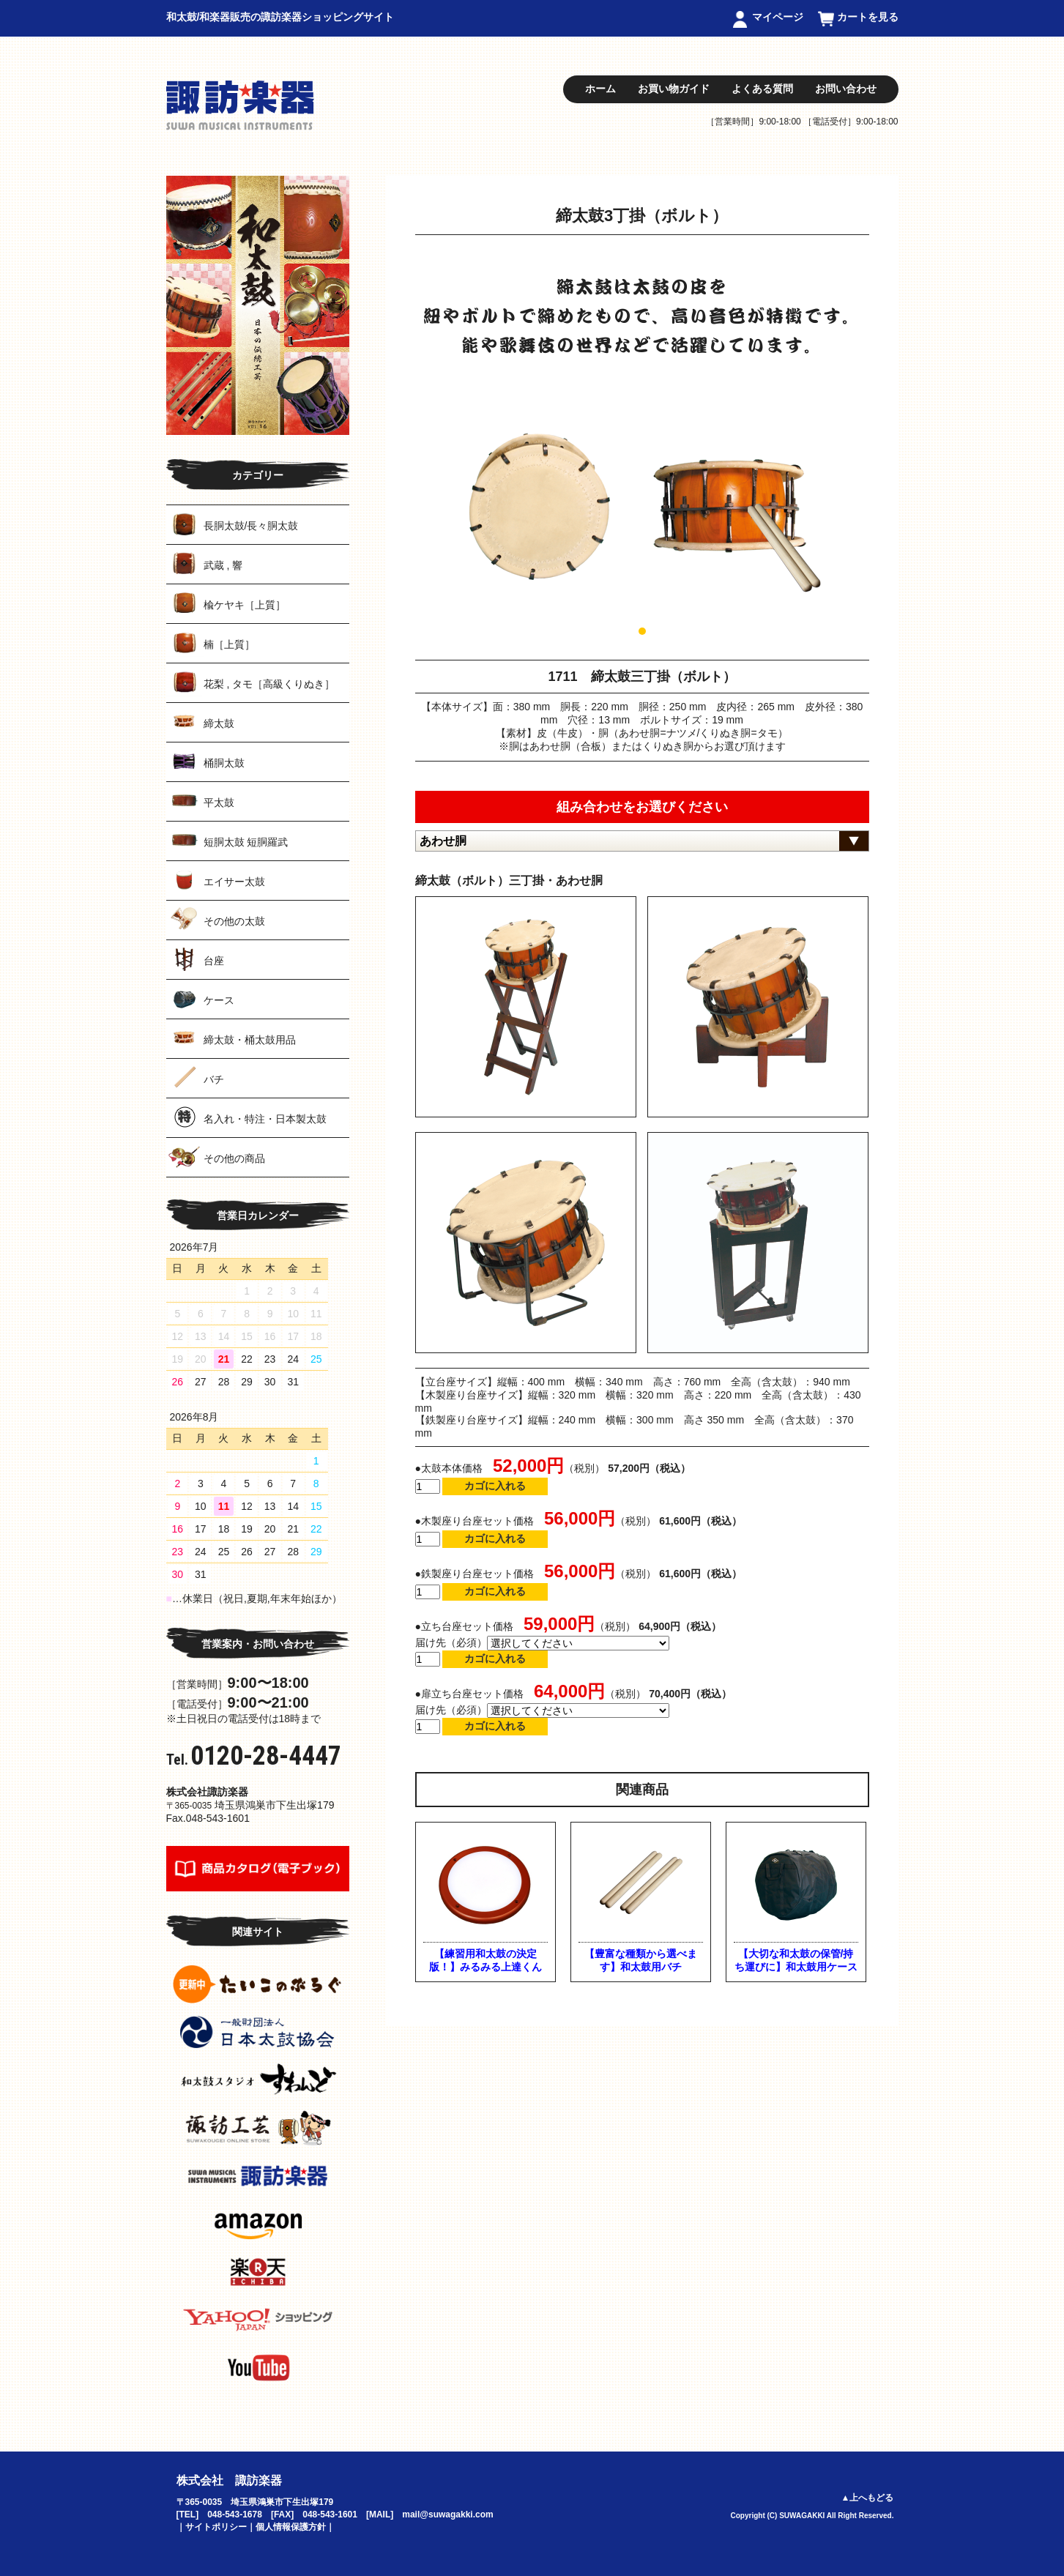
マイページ (777, 17)
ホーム (600, 88)
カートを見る (868, 17)
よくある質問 (762, 88)
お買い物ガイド (674, 88)
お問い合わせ (846, 88)
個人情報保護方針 (291, 2527)
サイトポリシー (216, 2527)
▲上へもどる (867, 2498)
